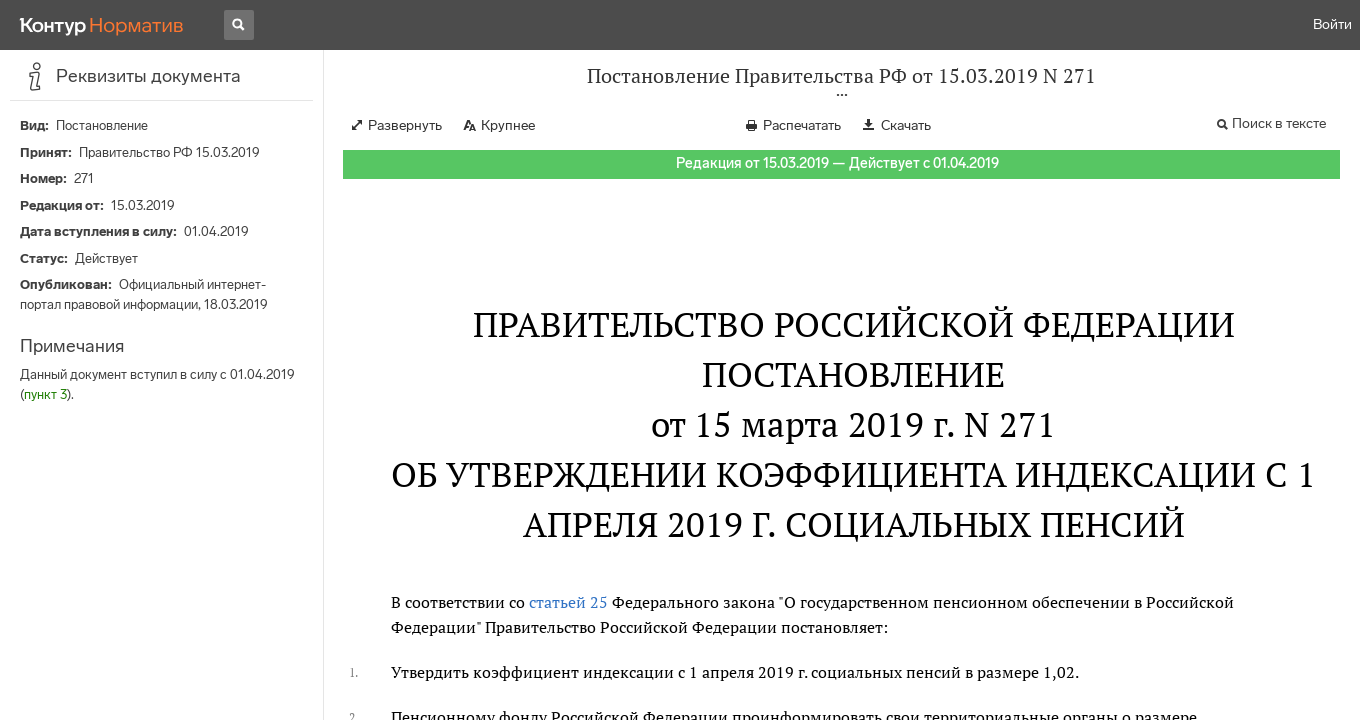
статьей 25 (568, 602)
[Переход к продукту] (102, 25)
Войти (1332, 24)
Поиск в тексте (1279, 123)
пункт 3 (45, 394)
